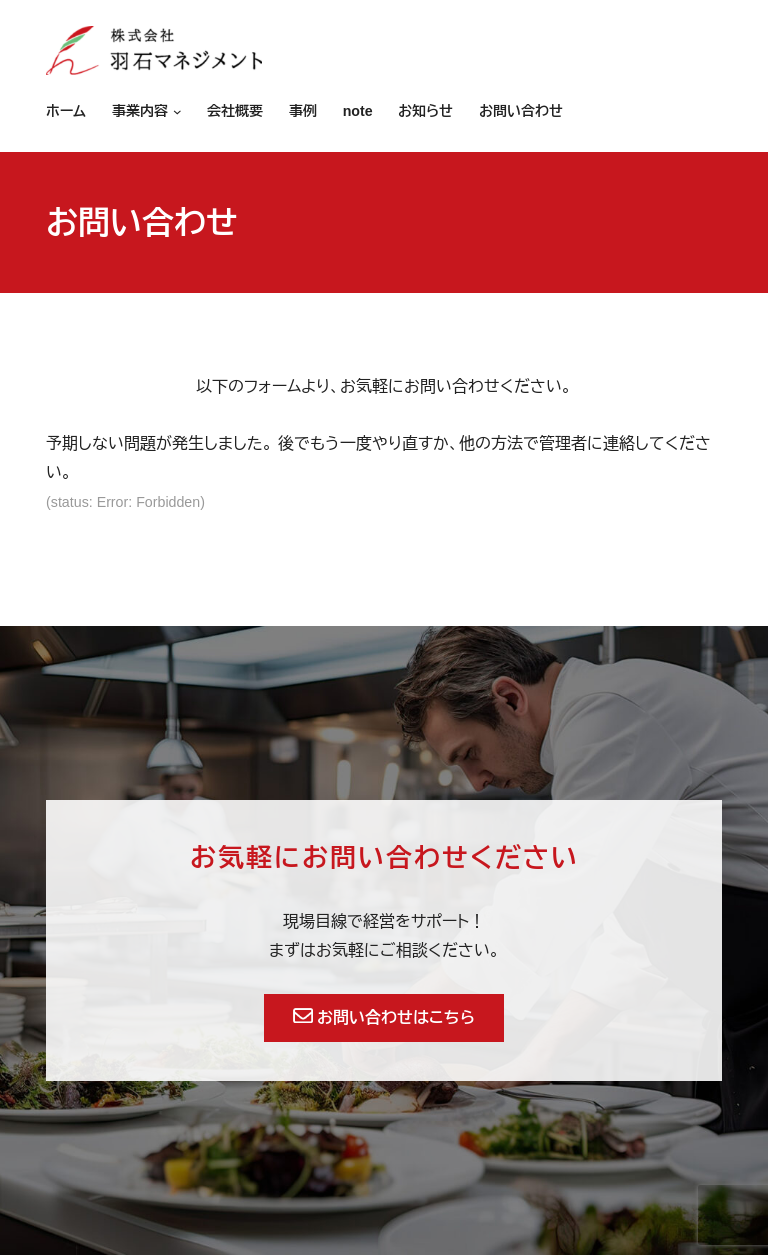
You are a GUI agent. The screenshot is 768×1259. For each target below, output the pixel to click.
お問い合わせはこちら (384, 1017)
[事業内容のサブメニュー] (175, 112)
